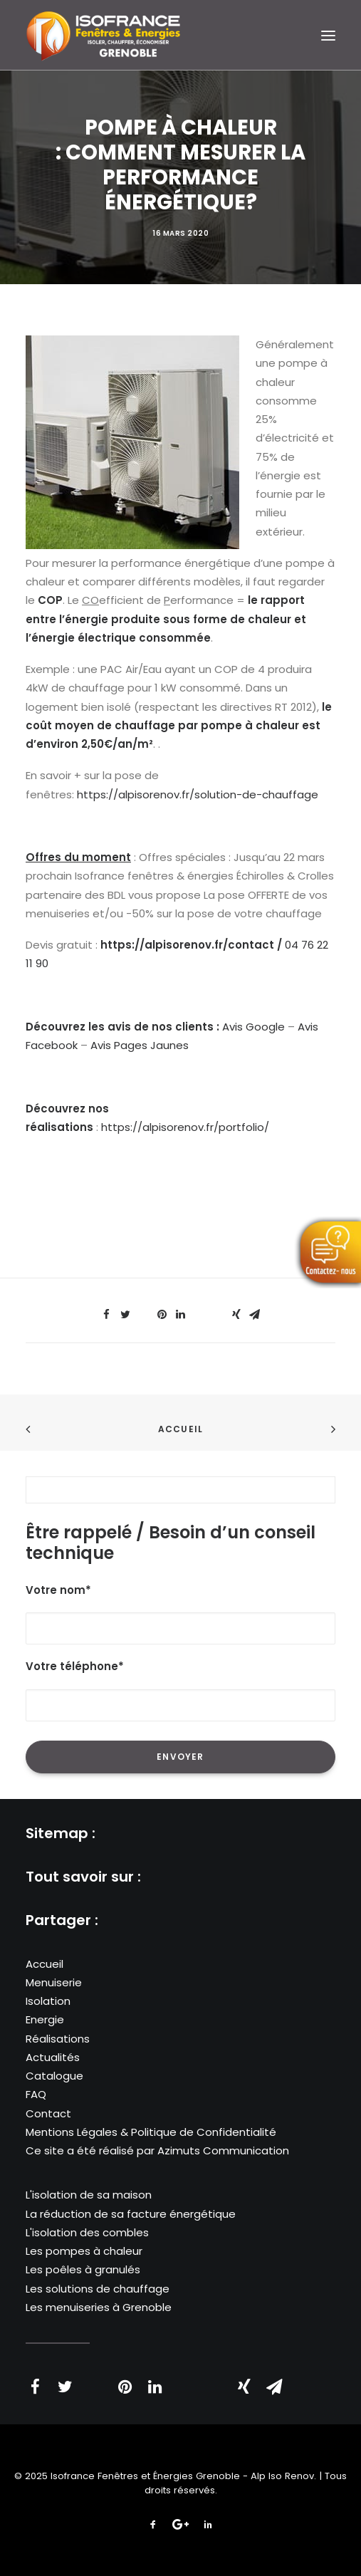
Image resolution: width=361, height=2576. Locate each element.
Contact (48, 2113)
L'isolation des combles (87, 2232)
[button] (328, 35)
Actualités (53, 2057)
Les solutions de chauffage (97, 2288)
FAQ (36, 2094)
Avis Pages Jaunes (139, 1045)
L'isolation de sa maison (89, 2194)
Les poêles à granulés (83, 2269)
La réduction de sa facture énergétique (131, 2213)
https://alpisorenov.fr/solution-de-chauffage (197, 794)
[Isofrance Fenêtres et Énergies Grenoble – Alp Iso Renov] (103, 34)
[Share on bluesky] (217, 1310)
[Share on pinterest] (162, 1314)
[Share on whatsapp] (199, 1310)
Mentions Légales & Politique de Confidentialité (151, 2131)
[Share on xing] (236, 1314)
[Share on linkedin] (180, 1314)
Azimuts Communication (223, 2150)
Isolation (48, 2000)
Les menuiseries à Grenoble (99, 2307)
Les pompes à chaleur (84, 2250)
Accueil (180, 1429)
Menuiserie (54, 1982)
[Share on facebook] (106, 1314)
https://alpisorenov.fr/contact (187, 944)
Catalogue (54, 2075)
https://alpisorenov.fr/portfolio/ (185, 1127)
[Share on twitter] (125, 1314)
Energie (45, 2019)
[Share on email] (254, 1314)
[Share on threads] (143, 1310)
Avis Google (253, 1026)
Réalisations (58, 2038)
